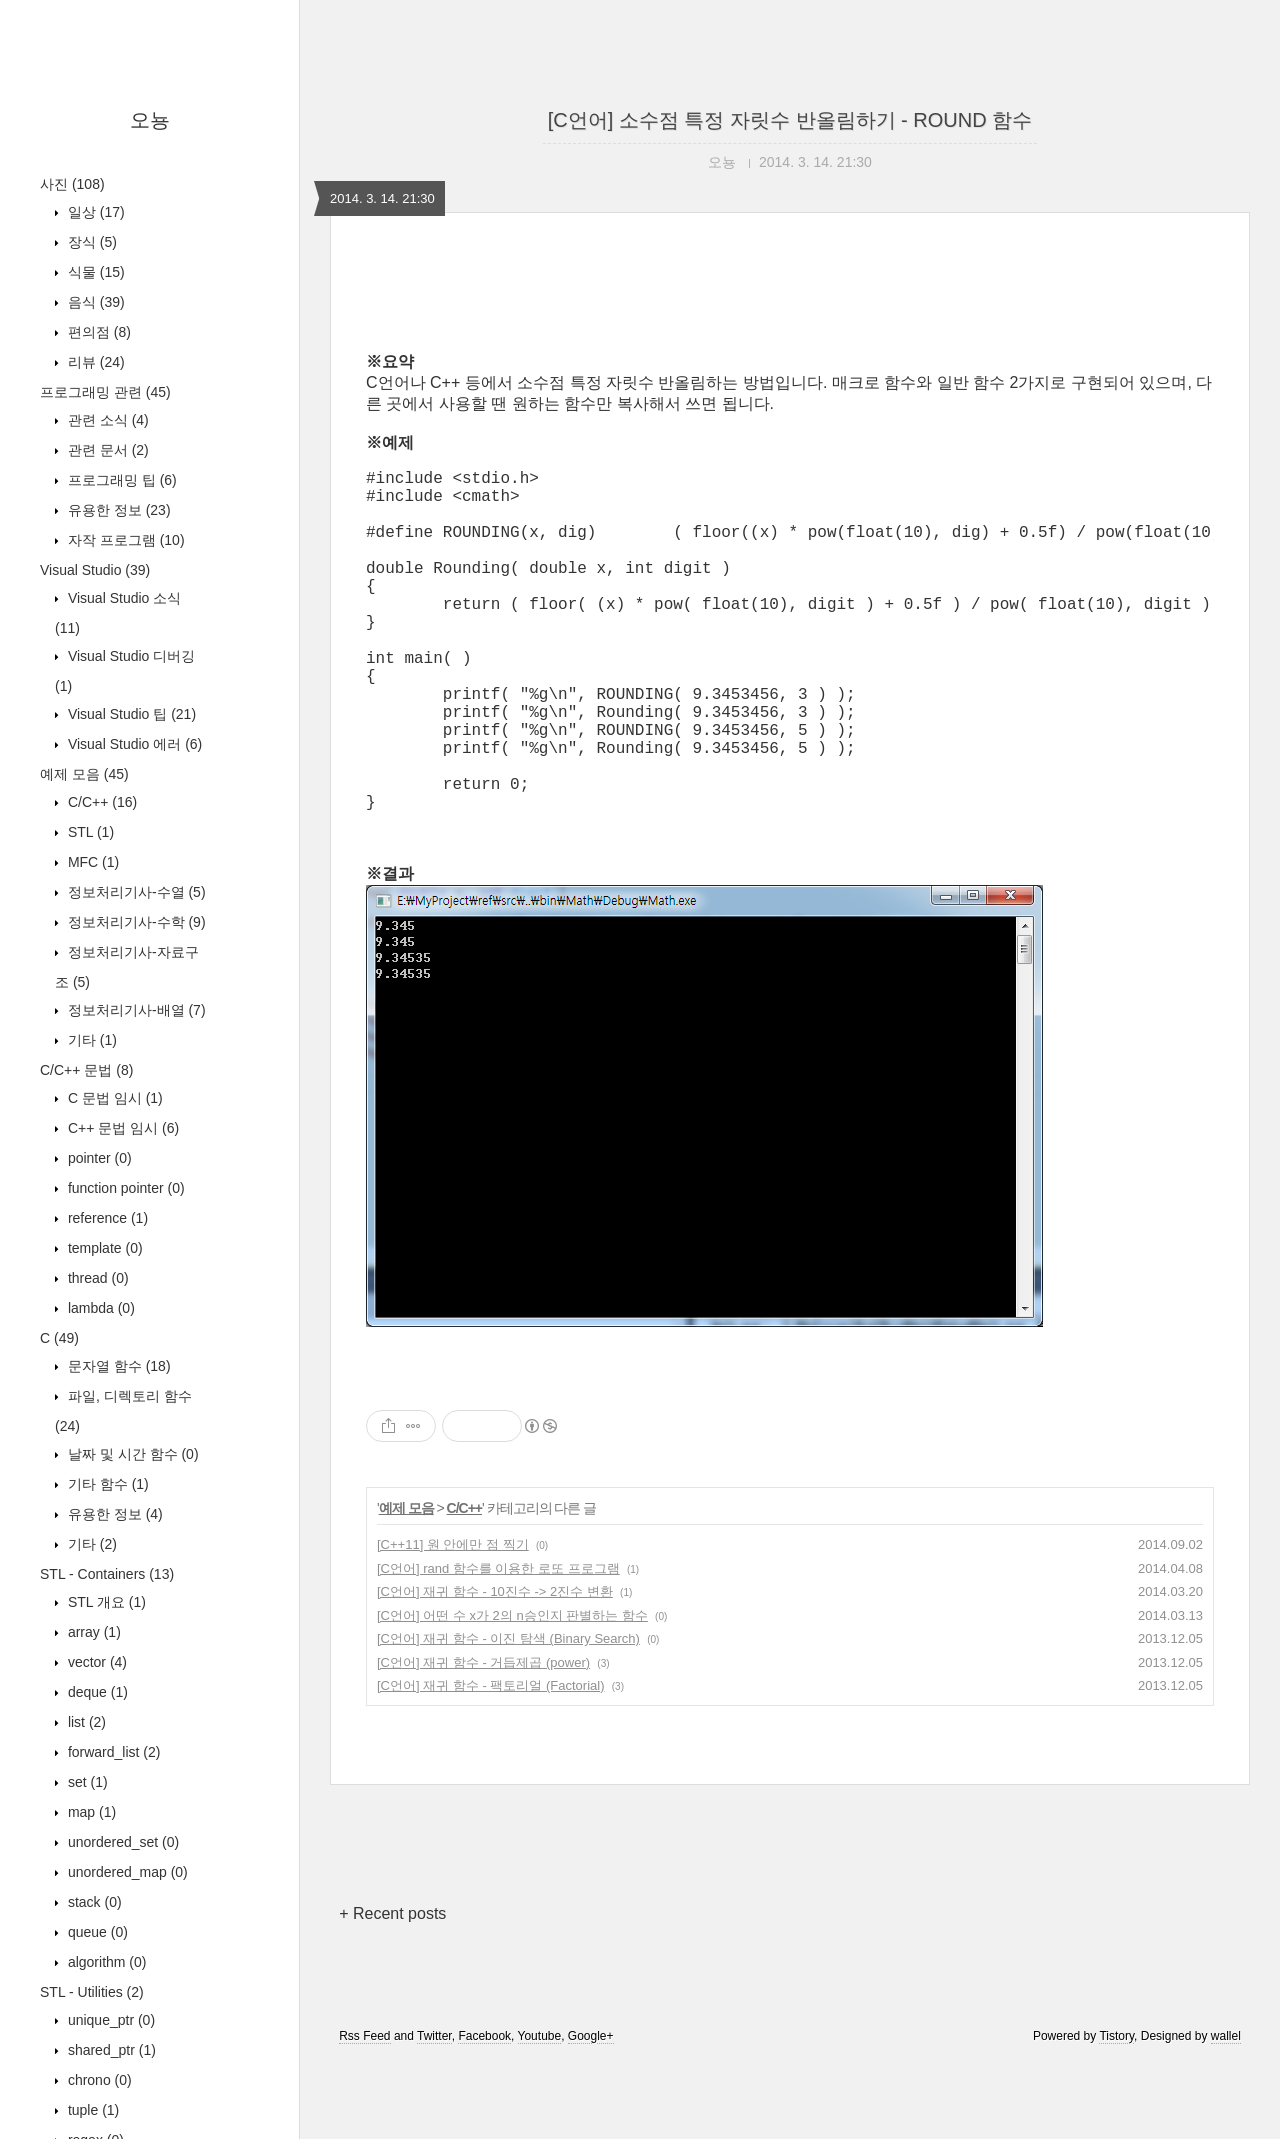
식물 (94, 272)
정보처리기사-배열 (135, 1010)
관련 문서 (106, 450)
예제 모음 (84, 774)
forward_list (112, 1752)
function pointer (124, 1188)
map (90, 1812)
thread (96, 1278)
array (92, 1632)
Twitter (434, 2112)
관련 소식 (106, 420)
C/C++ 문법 (86, 1070)
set (86, 1782)
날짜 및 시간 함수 (131, 1454)
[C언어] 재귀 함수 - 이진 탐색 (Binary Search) (508, 1714)
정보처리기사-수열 (135, 892)
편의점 (97, 332)
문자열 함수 (117, 1366)
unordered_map (126, 1872)
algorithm (105, 1962)
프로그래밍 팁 (120, 480)
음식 (94, 302)
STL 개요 (105, 1602)
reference (106, 1218)
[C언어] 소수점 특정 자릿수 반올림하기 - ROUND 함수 (790, 120)
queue (96, 1932)
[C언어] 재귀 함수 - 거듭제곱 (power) (483, 1738)
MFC (91, 862)
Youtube (540, 2112)
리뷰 (94, 362)
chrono (98, 2080)
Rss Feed (364, 2112)
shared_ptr (110, 2050)
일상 (94, 212)
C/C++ (100, 802)
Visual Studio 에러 (133, 744)
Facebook (484, 2112)
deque (96, 1692)
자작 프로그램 (124, 540)
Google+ (591, 2112)
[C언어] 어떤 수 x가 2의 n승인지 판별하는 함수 (512, 1691)
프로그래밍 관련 (105, 392)
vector (95, 1662)
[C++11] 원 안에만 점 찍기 (453, 1620)
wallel (1226, 2112)
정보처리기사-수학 (135, 922)
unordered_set (121, 1842)
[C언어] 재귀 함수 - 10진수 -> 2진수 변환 (495, 1667)
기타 (90, 1040)
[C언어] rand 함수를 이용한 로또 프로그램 (498, 1644)
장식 (90, 242)
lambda (99, 1308)
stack (93, 1902)
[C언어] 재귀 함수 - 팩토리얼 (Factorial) (491, 1761)
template (103, 1248)
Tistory (1116, 2112)
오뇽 (150, 120)
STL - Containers (107, 1574)
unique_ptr (109, 2020)
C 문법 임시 (113, 1098)
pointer (98, 1158)
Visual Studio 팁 (130, 714)
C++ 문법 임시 (121, 1128)
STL (89, 832)
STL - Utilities (92, 1992)
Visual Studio (95, 570)
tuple (91, 2110)
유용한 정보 (117, 510)
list (85, 1722)
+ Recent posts (392, 1989)
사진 (72, 184)
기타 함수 (106, 1484)
